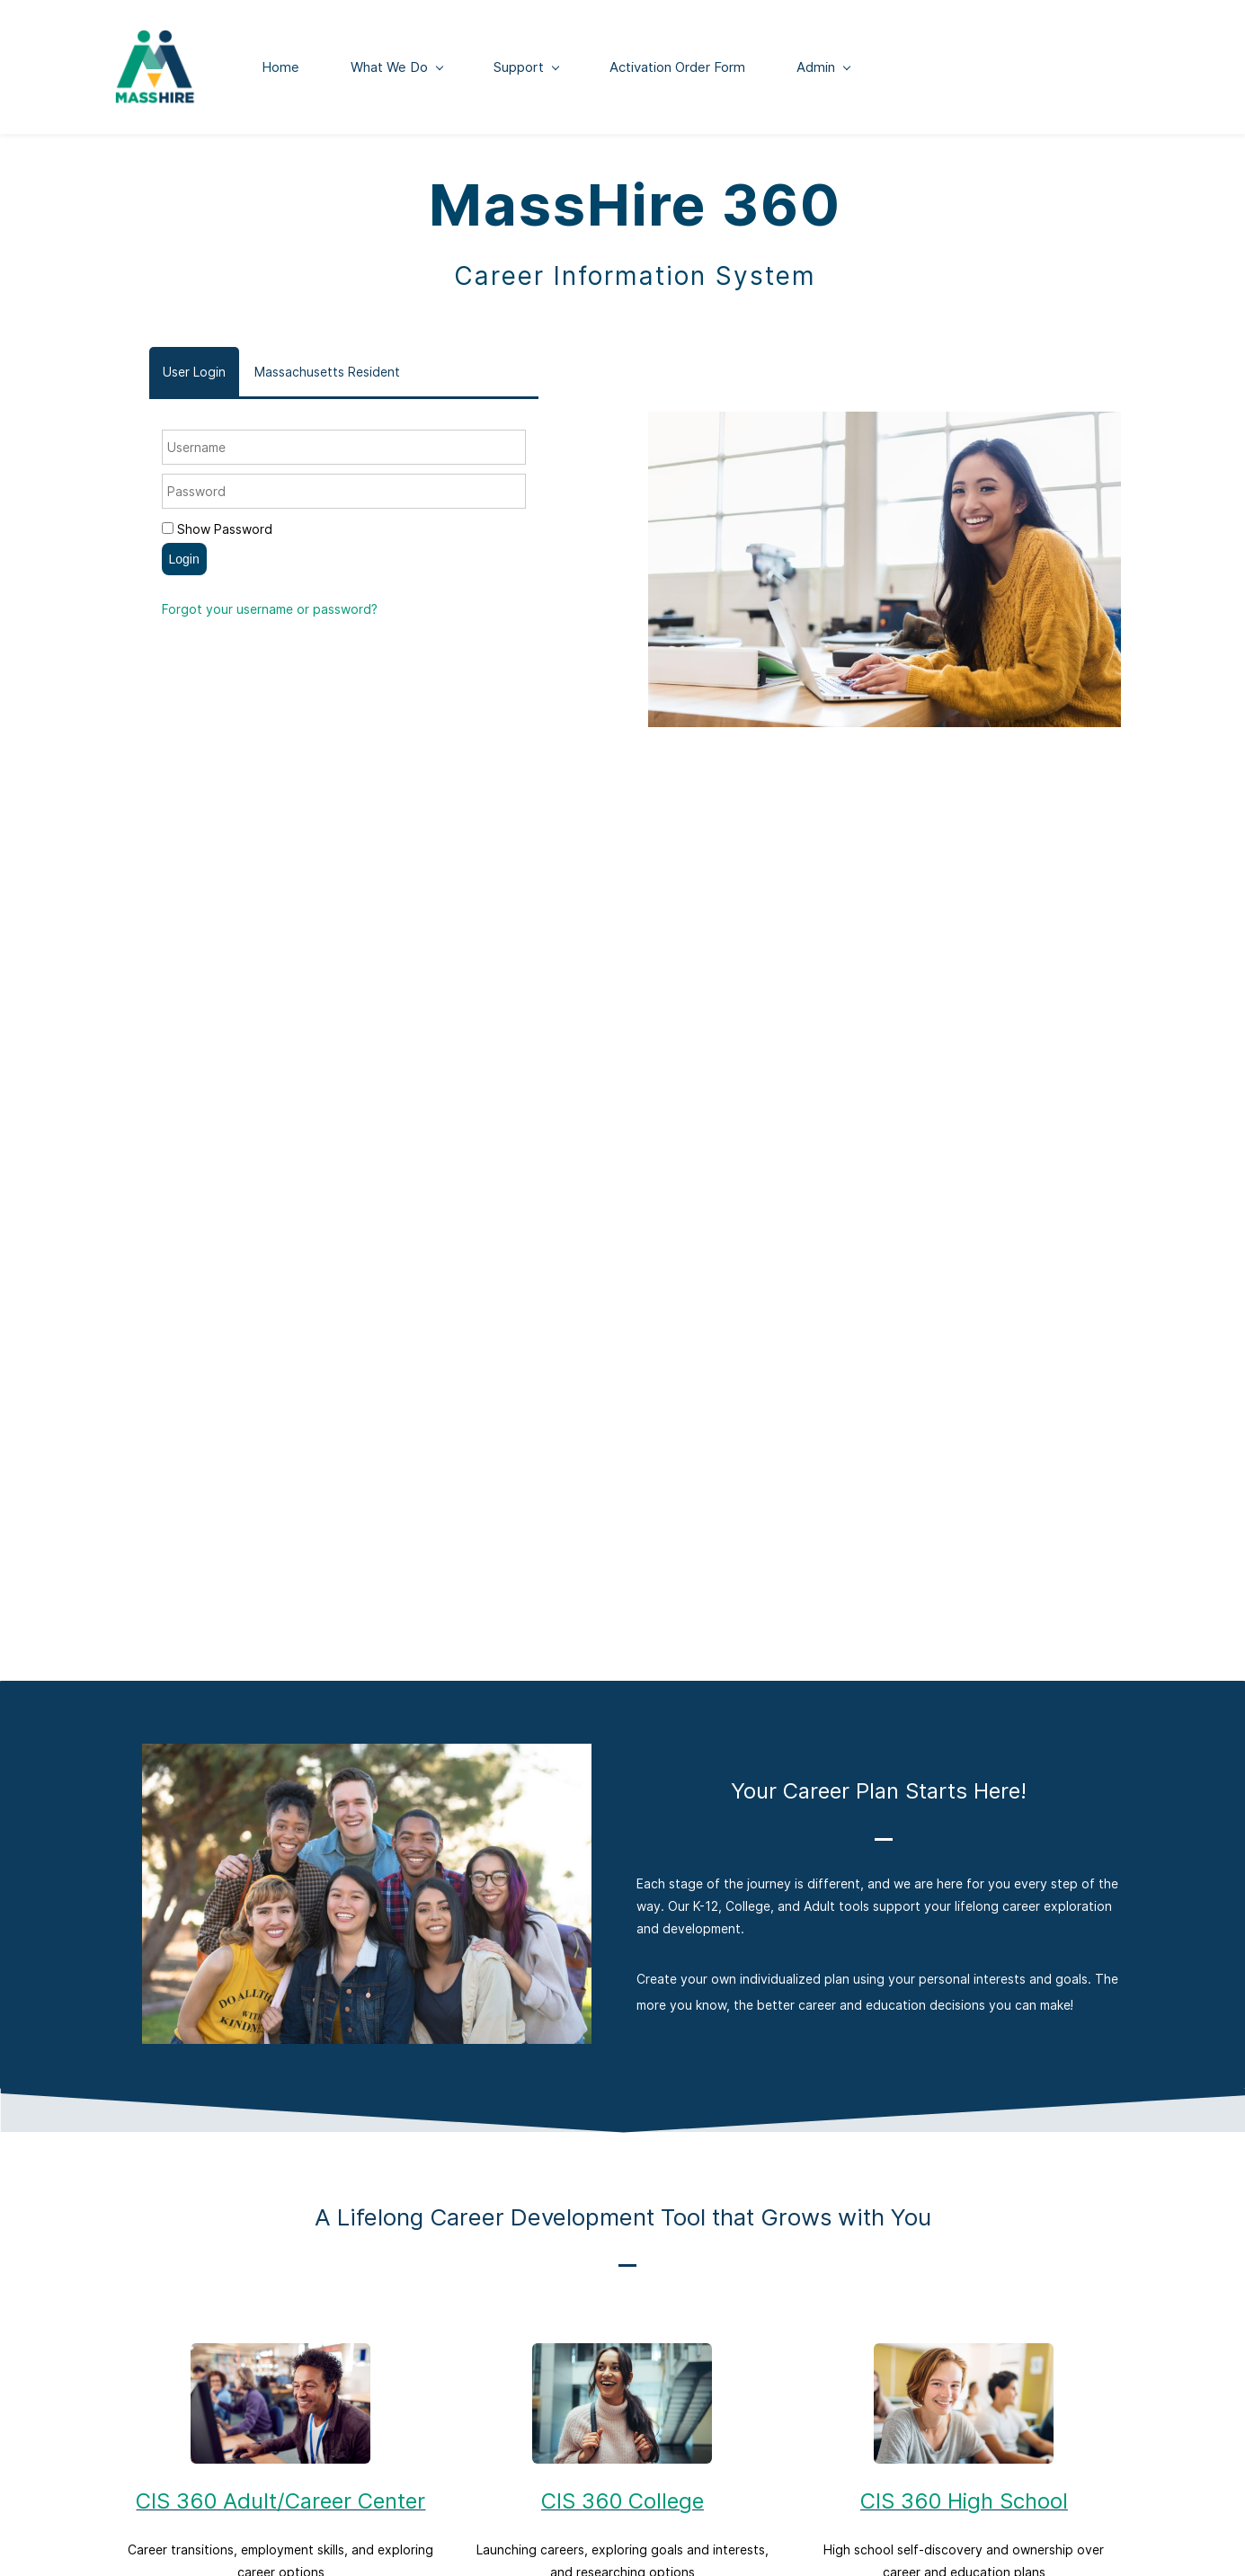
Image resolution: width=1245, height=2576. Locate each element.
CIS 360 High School (964, 2507)
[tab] (194, 378)
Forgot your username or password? (270, 615)
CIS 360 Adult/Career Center (280, 2507)
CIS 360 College (622, 2507)
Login (184, 565)
